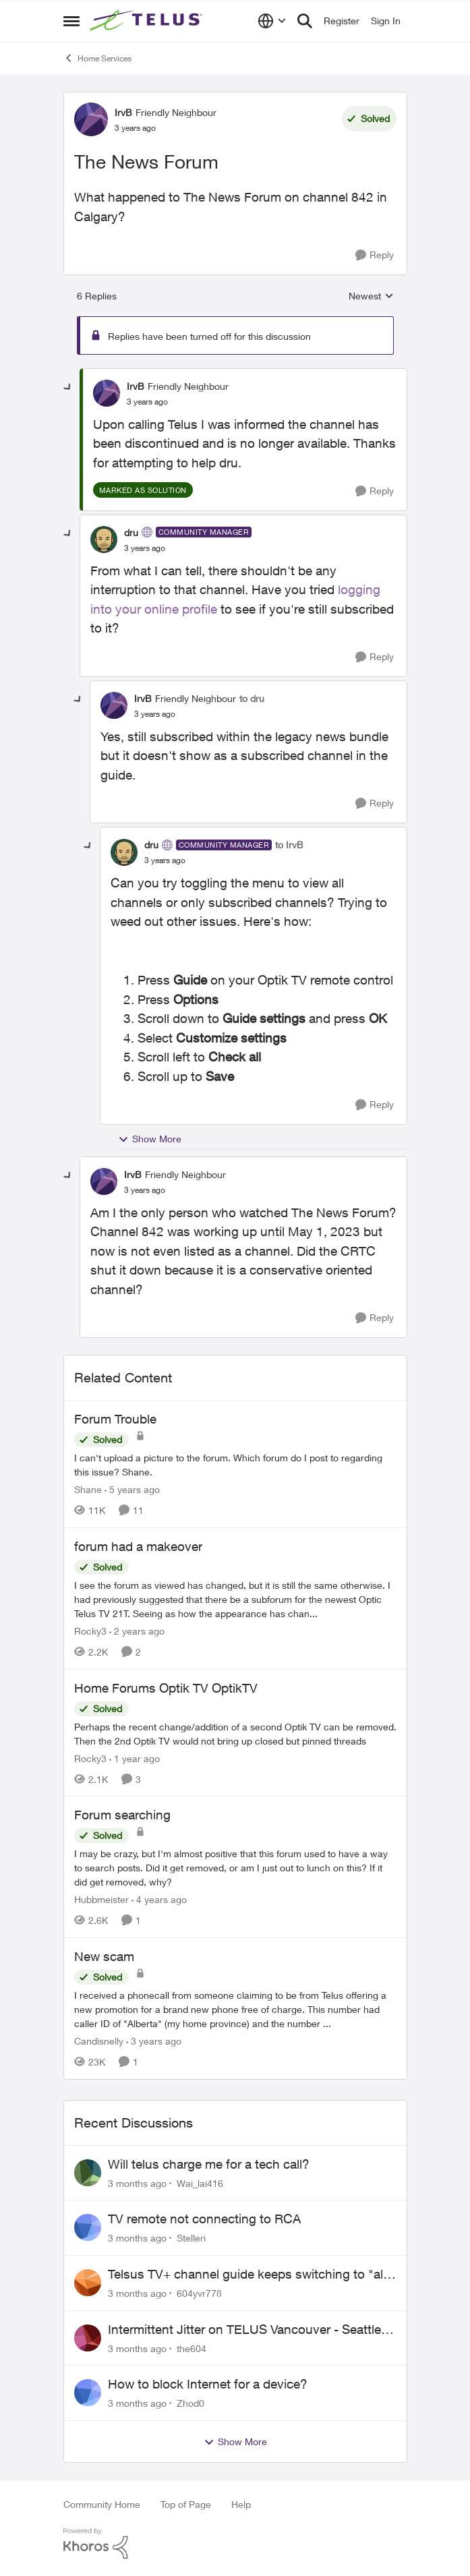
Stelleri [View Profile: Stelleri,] (191, 2238)
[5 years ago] (132, 1489)
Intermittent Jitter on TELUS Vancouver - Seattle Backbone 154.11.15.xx (244, 2330)
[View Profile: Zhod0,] (87, 2392)
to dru (251, 698)
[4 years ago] (159, 1899)
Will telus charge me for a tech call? (209, 2164)
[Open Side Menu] (71, 21)
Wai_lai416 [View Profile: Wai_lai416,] (200, 2182)
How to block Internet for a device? (207, 2383)
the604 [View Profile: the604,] (191, 2347)
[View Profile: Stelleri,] (87, 2227)
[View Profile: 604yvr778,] (87, 2282)
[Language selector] (272, 20)
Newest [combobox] (371, 296)
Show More (149, 1139)
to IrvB (289, 844)
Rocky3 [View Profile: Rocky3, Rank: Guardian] (90, 1631)
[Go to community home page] (148, 21)
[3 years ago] (153, 2041)
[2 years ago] (137, 1631)
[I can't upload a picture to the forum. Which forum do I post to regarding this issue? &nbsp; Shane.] (235, 1465)
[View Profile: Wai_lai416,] (87, 2172)
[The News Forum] (147, 402)
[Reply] (374, 255)
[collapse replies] (68, 388)
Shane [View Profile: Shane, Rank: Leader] (88, 1489)
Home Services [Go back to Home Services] (97, 58)
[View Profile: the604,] (87, 2337)
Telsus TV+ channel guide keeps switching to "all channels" (247, 2274)
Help (241, 2504)
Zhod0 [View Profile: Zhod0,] (190, 2403)
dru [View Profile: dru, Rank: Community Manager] (131, 532)
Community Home (101, 2504)
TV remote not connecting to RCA (204, 2218)
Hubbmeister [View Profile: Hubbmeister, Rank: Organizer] (101, 1899)
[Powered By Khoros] (235, 2543)
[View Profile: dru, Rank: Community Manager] (103, 539)
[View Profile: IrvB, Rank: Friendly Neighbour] (91, 119)
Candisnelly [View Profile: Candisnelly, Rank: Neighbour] (98, 2041)
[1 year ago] (134, 1758)
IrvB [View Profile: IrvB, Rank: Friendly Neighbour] (123, 112)
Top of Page (185, 2504)
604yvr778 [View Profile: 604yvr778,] (199, 2293)
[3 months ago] (137, 2182)
